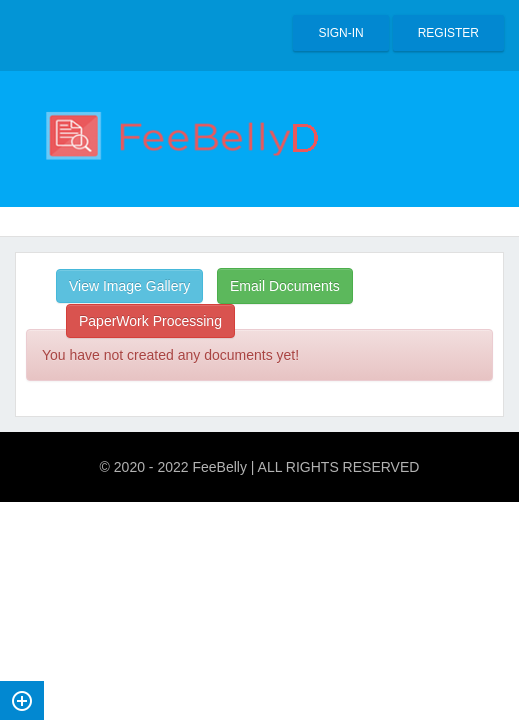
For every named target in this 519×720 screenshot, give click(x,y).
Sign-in (340, 33)
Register (448, 33)
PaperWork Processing (150, 321)
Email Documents (285, 286)
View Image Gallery (129, 286)
